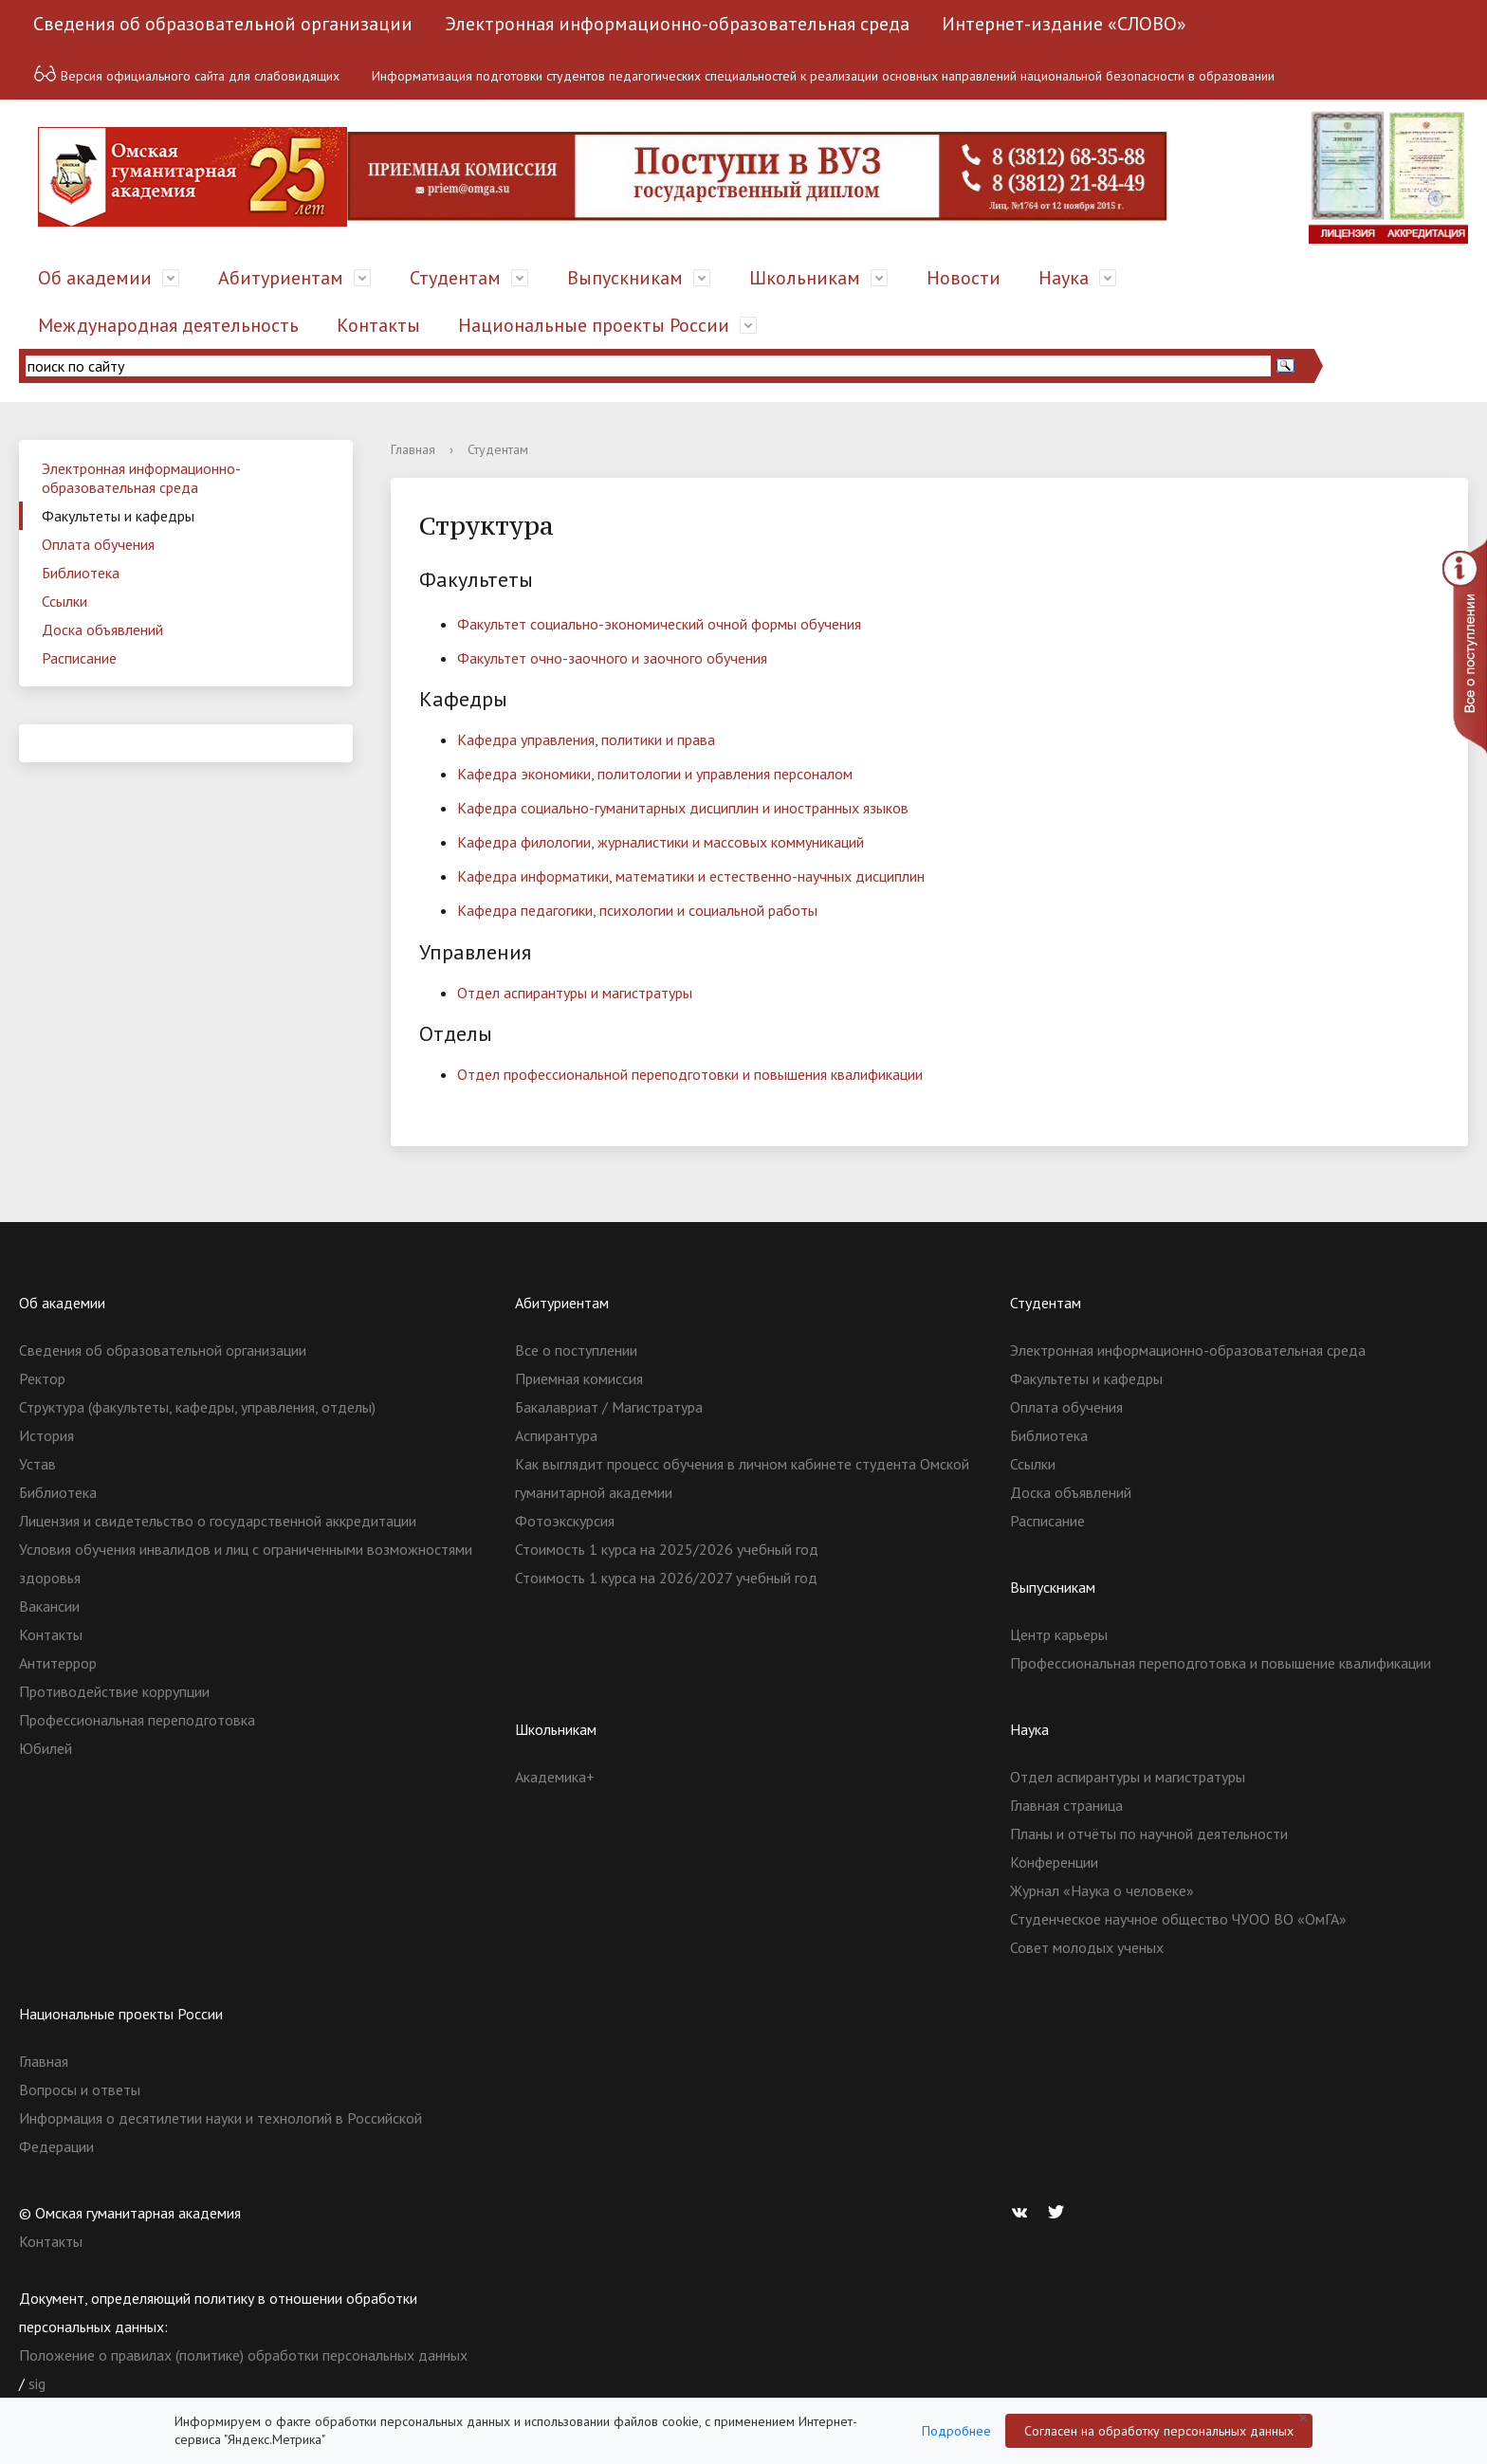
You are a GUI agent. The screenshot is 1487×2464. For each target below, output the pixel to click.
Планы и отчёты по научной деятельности (1149, 1833)
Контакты (378, 325)
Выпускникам (625, 277)
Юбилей (45, 1748)
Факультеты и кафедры (118, 515)
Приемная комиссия (579, 1378)
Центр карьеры (1059, 1634)
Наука (1063, 277)
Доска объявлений (102, 629)
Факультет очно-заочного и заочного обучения (612, 657)
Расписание (79, 657)
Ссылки (64, 601)
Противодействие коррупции (114, 1691)
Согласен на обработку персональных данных (1159, 2430)
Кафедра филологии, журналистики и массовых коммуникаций (660, 841)
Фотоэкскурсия (565, 1520)
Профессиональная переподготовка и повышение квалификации (1220, 1662)
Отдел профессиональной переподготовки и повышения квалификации (690, 1074)
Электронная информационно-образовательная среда (677, 23)
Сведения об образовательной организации (223, 23)
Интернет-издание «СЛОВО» (1064, 23)
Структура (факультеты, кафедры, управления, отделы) (197, 1406)
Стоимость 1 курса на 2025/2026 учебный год (666, 1549)
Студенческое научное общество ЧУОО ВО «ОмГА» (1178, 1918)
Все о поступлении (576, 1350)
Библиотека (80, 572)
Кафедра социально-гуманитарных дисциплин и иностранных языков (683, 807)
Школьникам (804, 277)
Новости (964, 277)
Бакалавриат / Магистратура (609, 1406)
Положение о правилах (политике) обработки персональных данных (243, 2354)
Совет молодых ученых (1087, 1947)
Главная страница (1066, 1805)
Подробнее (956, 2430)
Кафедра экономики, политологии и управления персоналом (655, 773)
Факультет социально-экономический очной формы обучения (659, 623)
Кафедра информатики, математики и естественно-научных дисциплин (691, 876)
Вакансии (49, 1606)
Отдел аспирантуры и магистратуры (574, 992)
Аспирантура (556, 1435)
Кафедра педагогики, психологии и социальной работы (637, 910)
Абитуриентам (280, 277)
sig (37, 2383)
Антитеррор (58, 1662)
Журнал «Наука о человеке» (1102, 1890)
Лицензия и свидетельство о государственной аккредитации (217, 1520)
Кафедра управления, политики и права (586, 739)
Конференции (1054, 1862)
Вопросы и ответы (79, 2089)
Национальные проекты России (593, 325)
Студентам (455, 277)
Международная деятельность (168, 325)
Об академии (95, 277)
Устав (37, 1463)
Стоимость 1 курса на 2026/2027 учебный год (666, 1577)
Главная (413, 449)
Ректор (42, 1378)
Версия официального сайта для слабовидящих (186, 73)
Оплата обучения (98, 544)
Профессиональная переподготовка (137, 1719)
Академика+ (555, 1776)
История (46, 1435)
